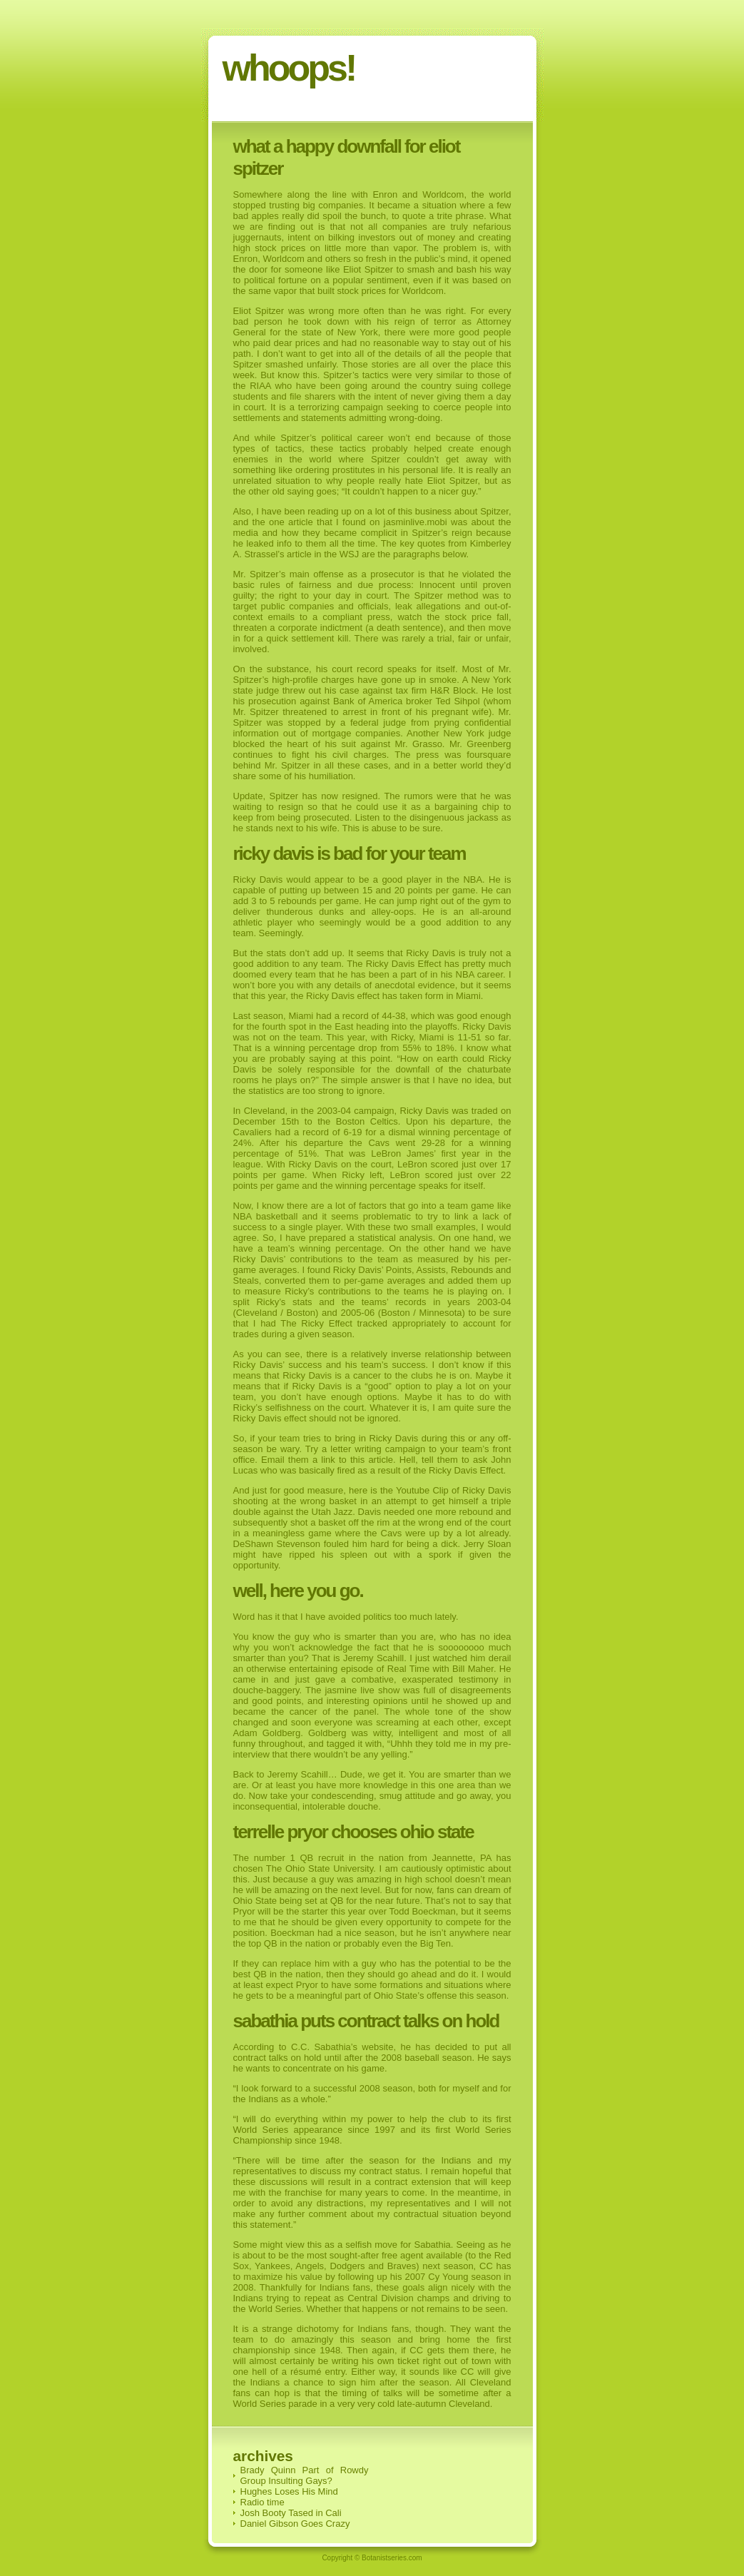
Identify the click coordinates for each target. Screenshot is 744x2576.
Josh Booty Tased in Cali (291, 2512)
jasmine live (349, 1690)
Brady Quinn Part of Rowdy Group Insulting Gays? (304, 2475)
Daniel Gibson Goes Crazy (295, 2523)
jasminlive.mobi (415, 522)
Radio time (262, 2502)
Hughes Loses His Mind (289, 2491)
